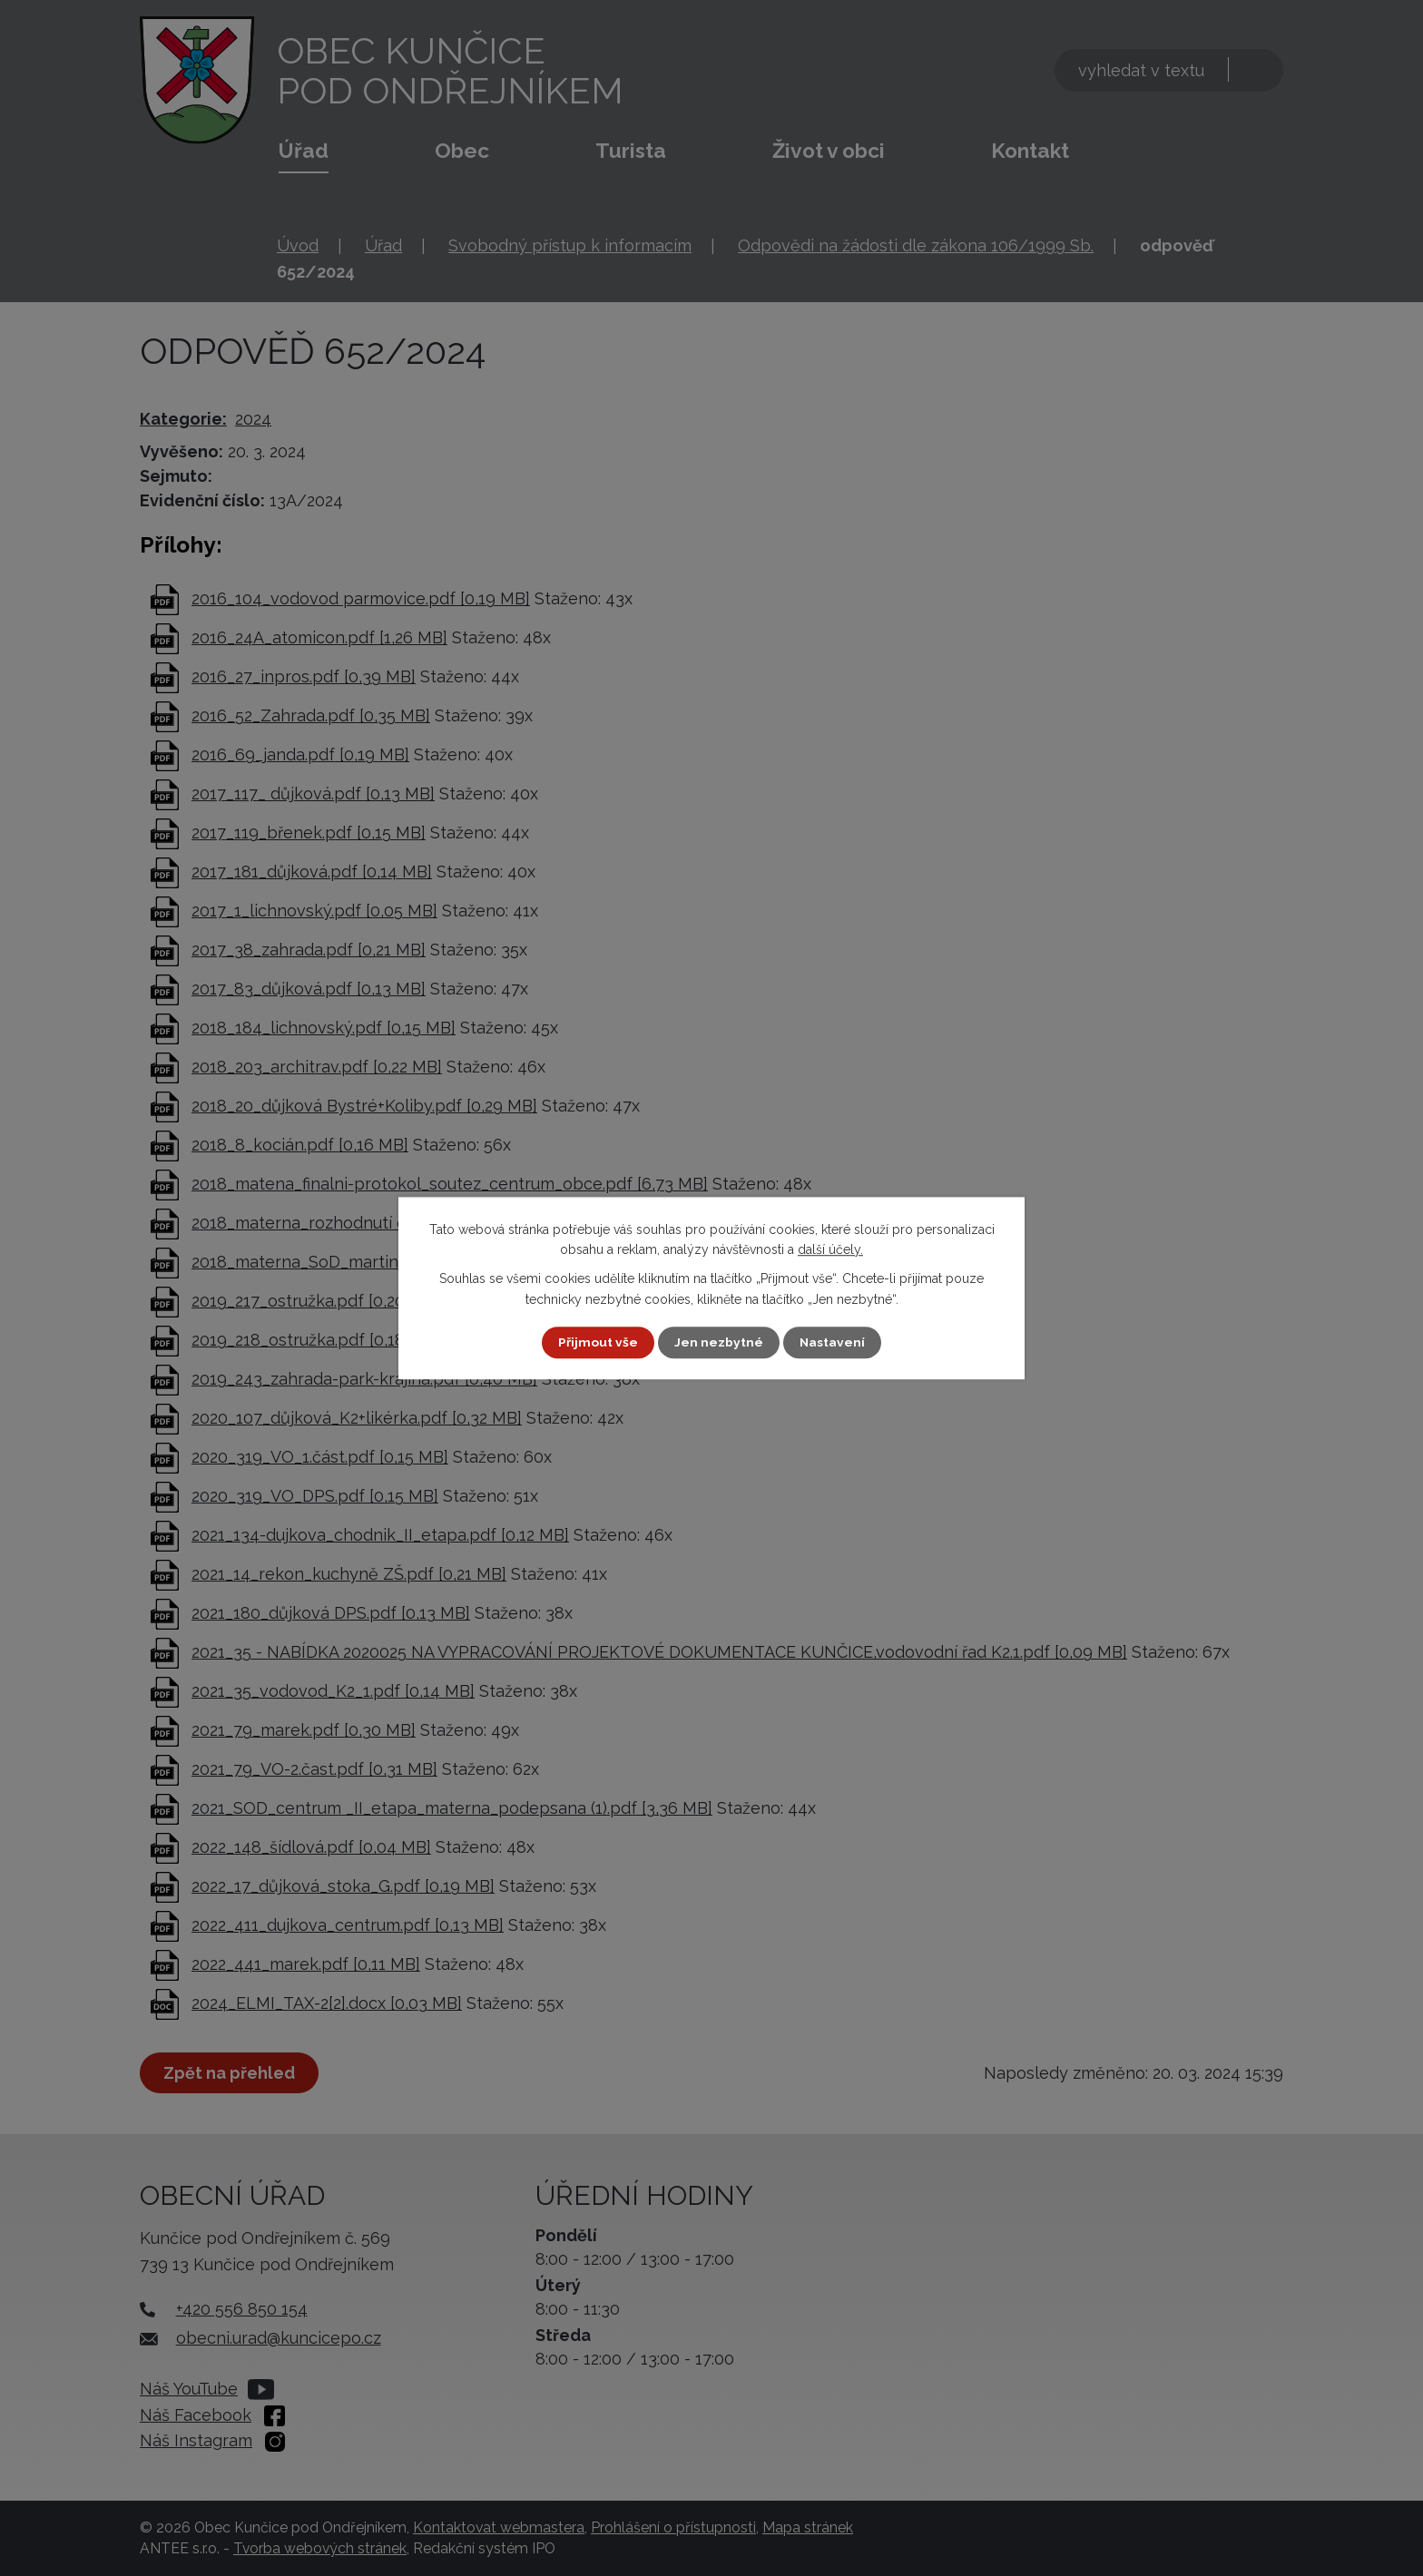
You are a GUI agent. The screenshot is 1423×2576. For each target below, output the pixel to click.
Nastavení (833, 1342)
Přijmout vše (598, 1342)
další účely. (830, 1249)
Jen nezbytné (718, 1342)
